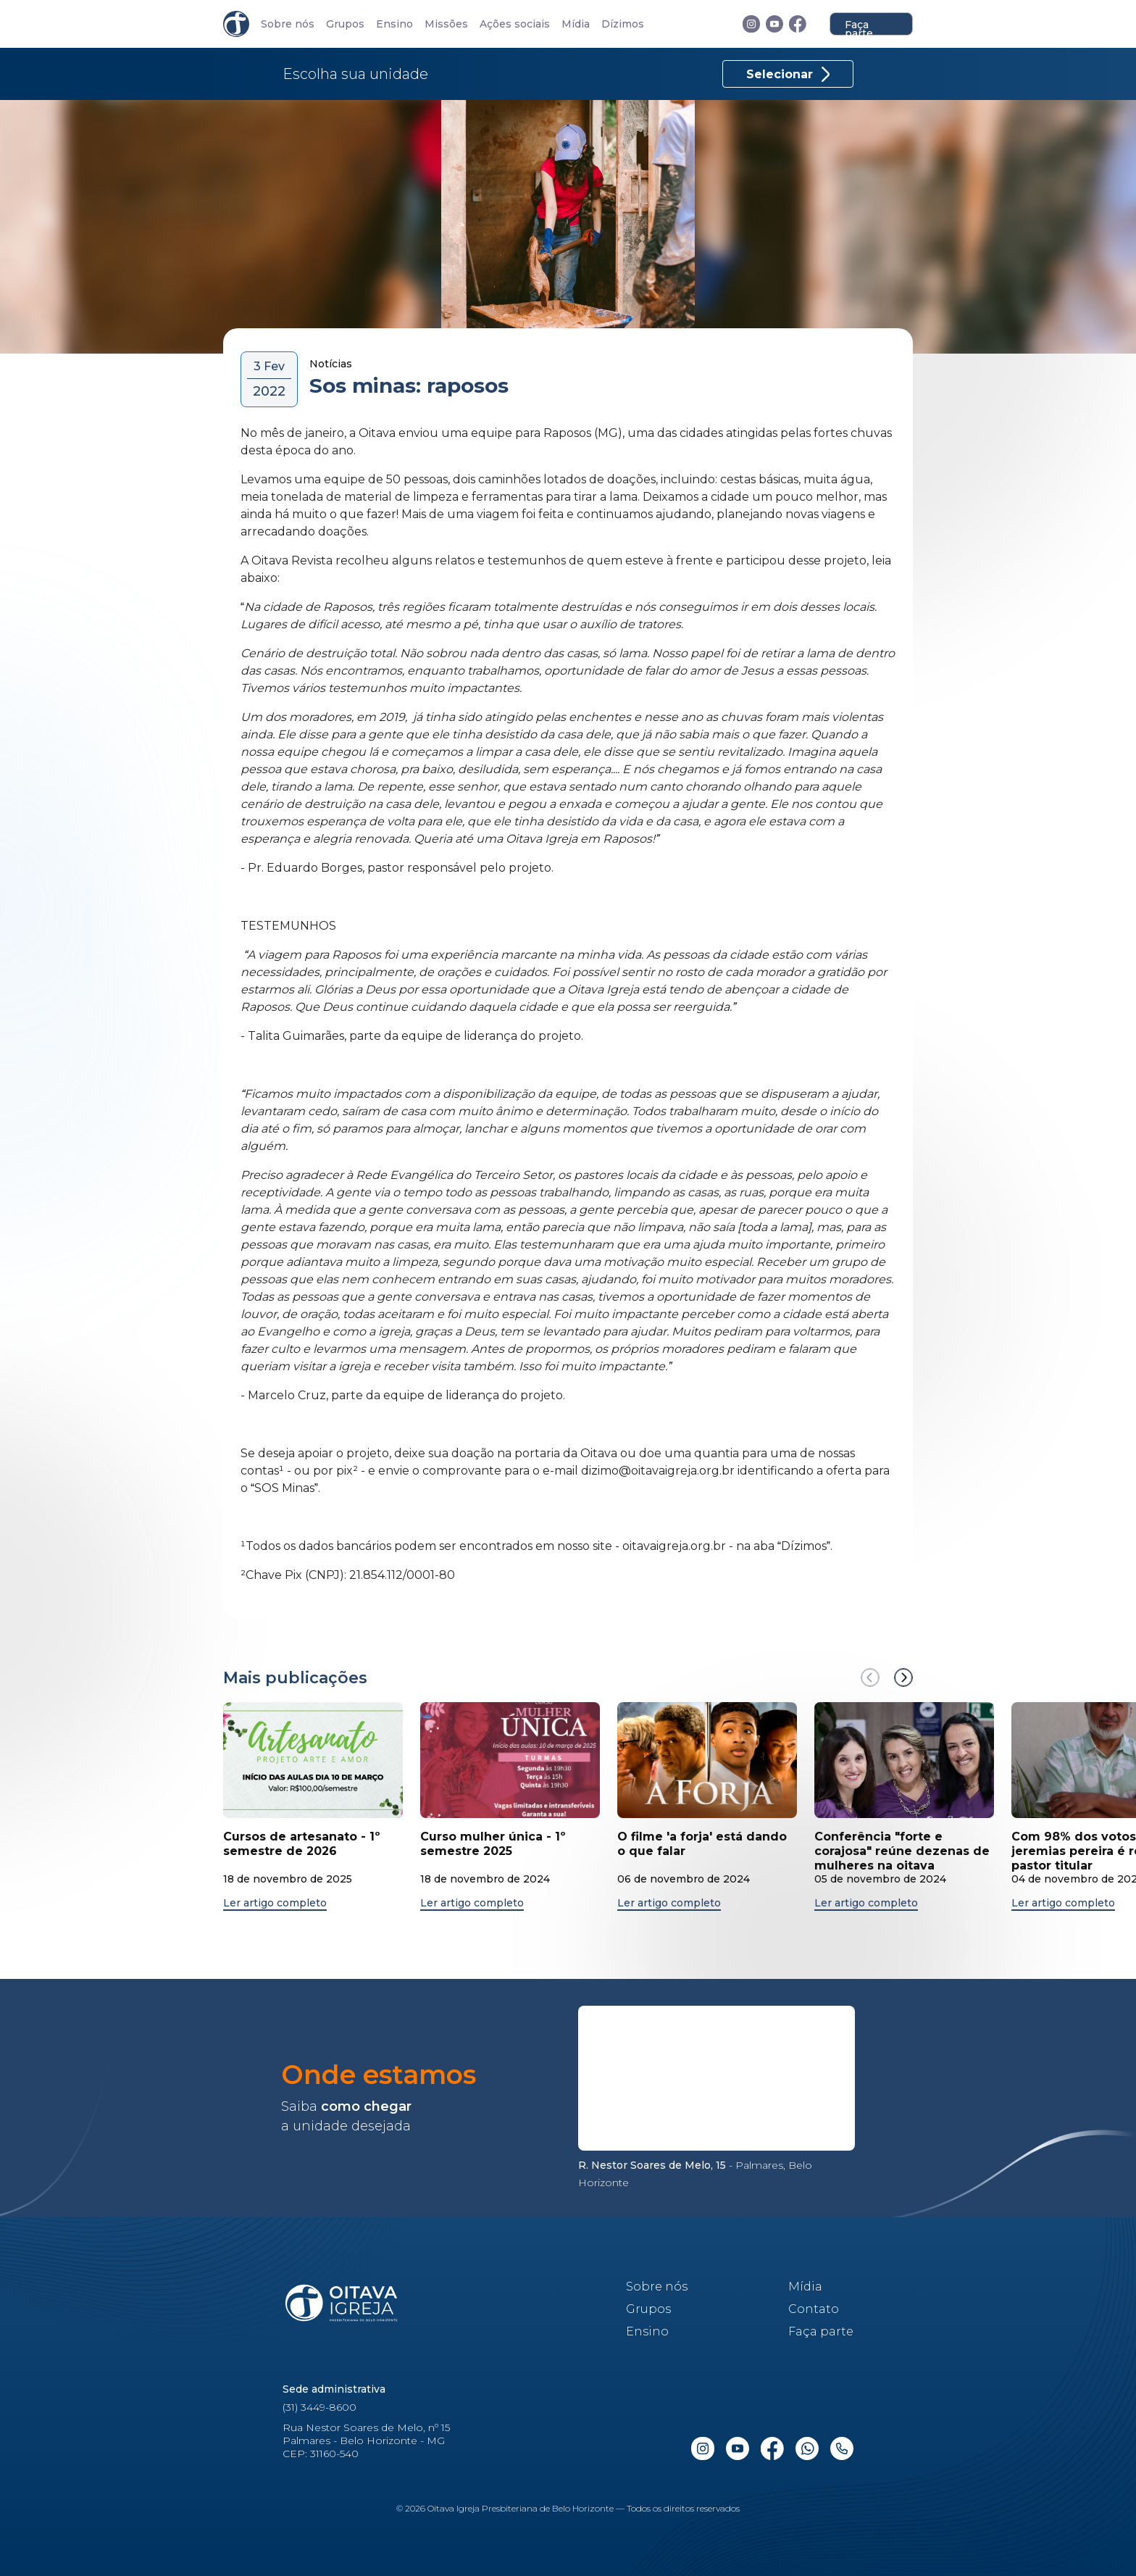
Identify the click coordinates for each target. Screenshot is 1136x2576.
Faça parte (859, 27)
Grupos (345, 24)
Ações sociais (515, 24)
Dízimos (622, 24)
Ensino (394, 24)
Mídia (575, 24)
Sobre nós (287, 24)
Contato (813, 2309)
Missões (446, 24)
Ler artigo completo (275, 1903)
